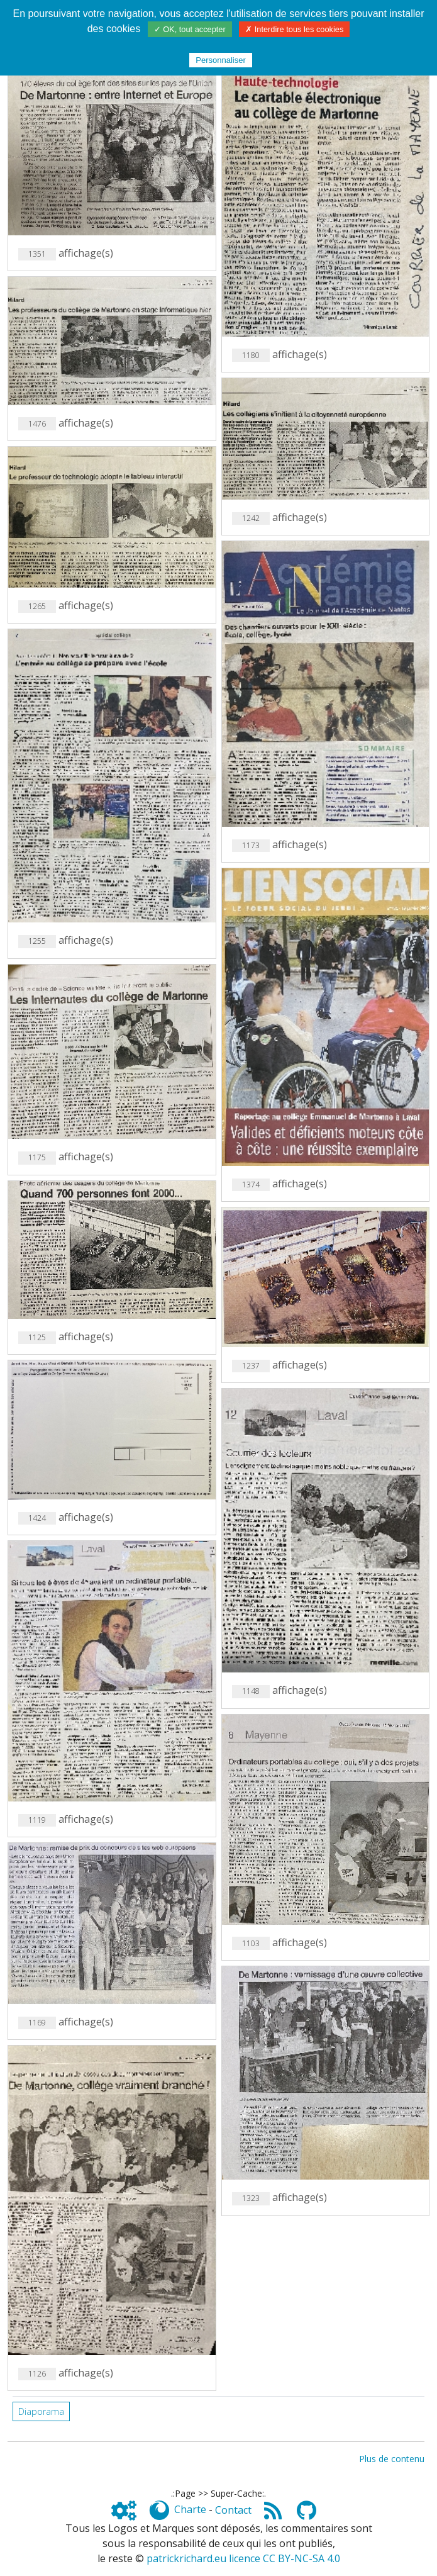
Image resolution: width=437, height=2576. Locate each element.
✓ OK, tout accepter (190, 29)
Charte (190, 2510)
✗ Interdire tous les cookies (294, 29)
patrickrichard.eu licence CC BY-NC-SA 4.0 (243, 2558)
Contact (233, 2510)
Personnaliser (221, 60)
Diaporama (41, 2411)
